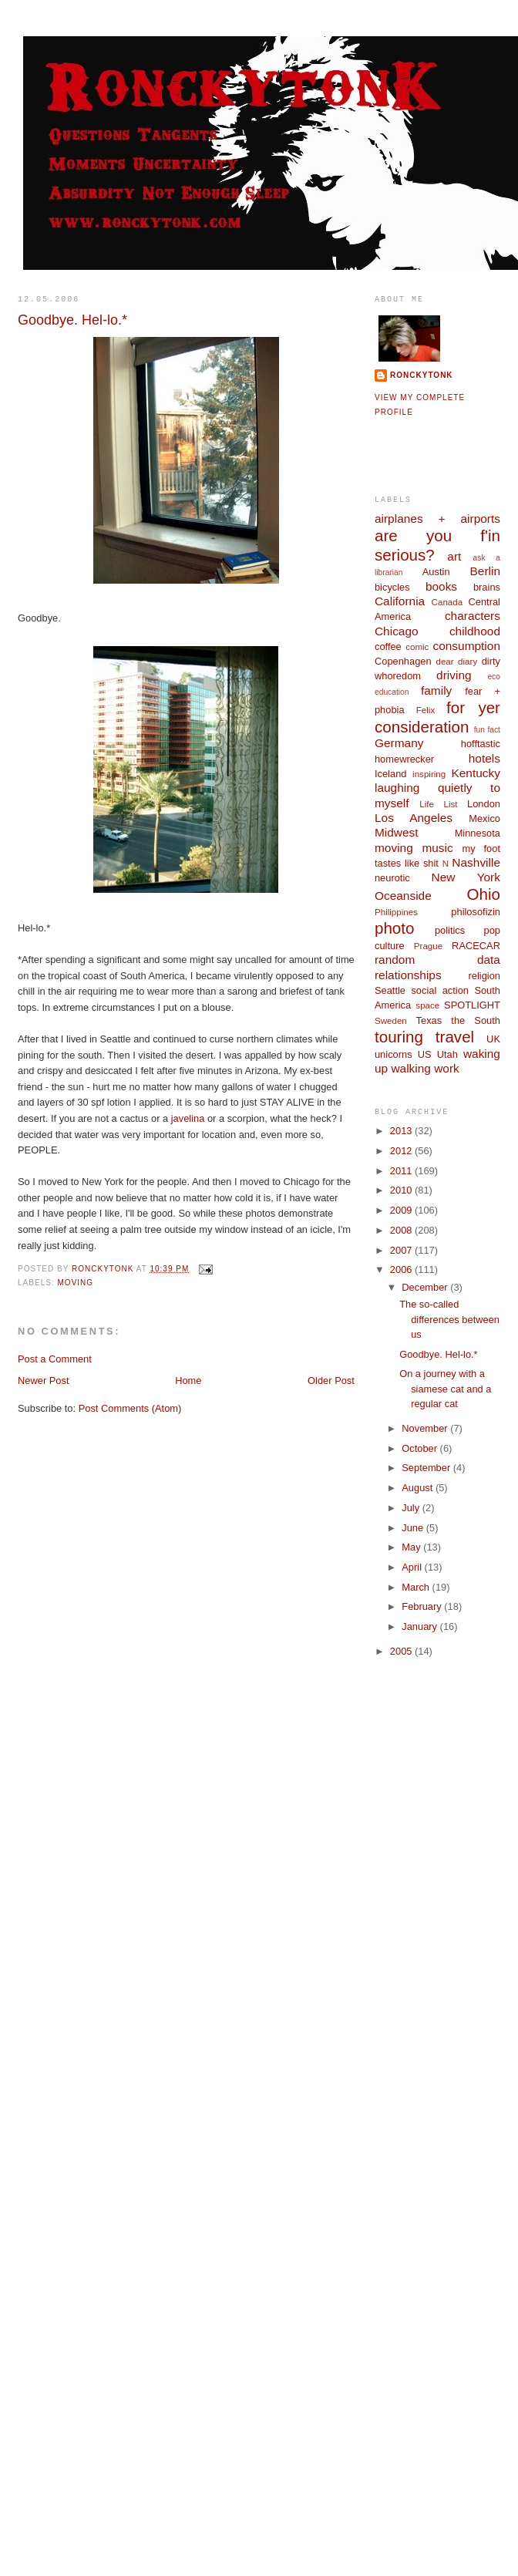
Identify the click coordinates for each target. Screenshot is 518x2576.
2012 (402, 1151)
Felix (425, 710)
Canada (447, 602)
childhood (474, 631)
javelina (188, 1118)
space (427, 1005)
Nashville (476, 862)
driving (453, 675)
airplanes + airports (437, 518)
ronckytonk (421, 375)
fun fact (487, 730)
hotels (484, 758)
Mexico (484, 818)
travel (455, 1037)
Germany (399, 742)
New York (466, 877)
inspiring (429, 774)
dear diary (456, 661)
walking (410, 1068)
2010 (402, 1190)
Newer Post (43, 1380)
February (423, 1606)
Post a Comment (55, 1359)
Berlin (485, 570)
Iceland (390, 774)
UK (493, 1039)
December (426, 1287)
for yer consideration (437, 717)
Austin (436, 571)
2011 (402, 1171)
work (446, 1068)
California (400, 601)
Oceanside (403, 895)
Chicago (397, 631)
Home (188, 1380)
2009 (402, 1210)
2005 (402, 1651)
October (420, 1448)
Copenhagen (403, 661)
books (441, 586)
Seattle (390, 990)
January (420, 1626)
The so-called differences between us (449, 1319)
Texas (429, 1020)
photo (395, 928)
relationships (408, 975)
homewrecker (404, 759)
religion (484, 976)
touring (399, 1037)
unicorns (393, 1054)
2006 (402, 1269)
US (425, 1054)
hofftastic (480, 743)
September (427, 1467)
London (483, 804)
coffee (388, 646)
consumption (466, 645)
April (413, 1567)
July (412, 1508)
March (417, 1587)
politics (450, 930)
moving (76, 1282)
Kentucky (475, 773)
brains (486, 587)
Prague (428, 946)
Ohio (483, 894)
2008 (402, 1230)
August (419, 1487)
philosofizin (475, 912)
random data (437, 959)
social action (440, 990)
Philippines (396, 912)
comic (417, 647)
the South (475, 1020)
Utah (447, 1054)
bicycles (392, 587)
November (426, 1428)
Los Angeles (413, 817)
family (436, 690)
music (437, 847)
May (412, 1547)
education (392, 692)
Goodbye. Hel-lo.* (438, 1354)
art (454, 556)
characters (472, 615)
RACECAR (476, 945)
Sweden (391, 1020)
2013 (402, 1130)
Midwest (397, 832)
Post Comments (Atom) (130, 1408)
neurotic (392, 878)
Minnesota (477, 833)
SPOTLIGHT (472, 1005)
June (414, 1528)
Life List (438, 804)
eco (493, 676)
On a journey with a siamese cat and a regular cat (445, 1388)
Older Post (331, 1380)
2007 (402, 1250)
